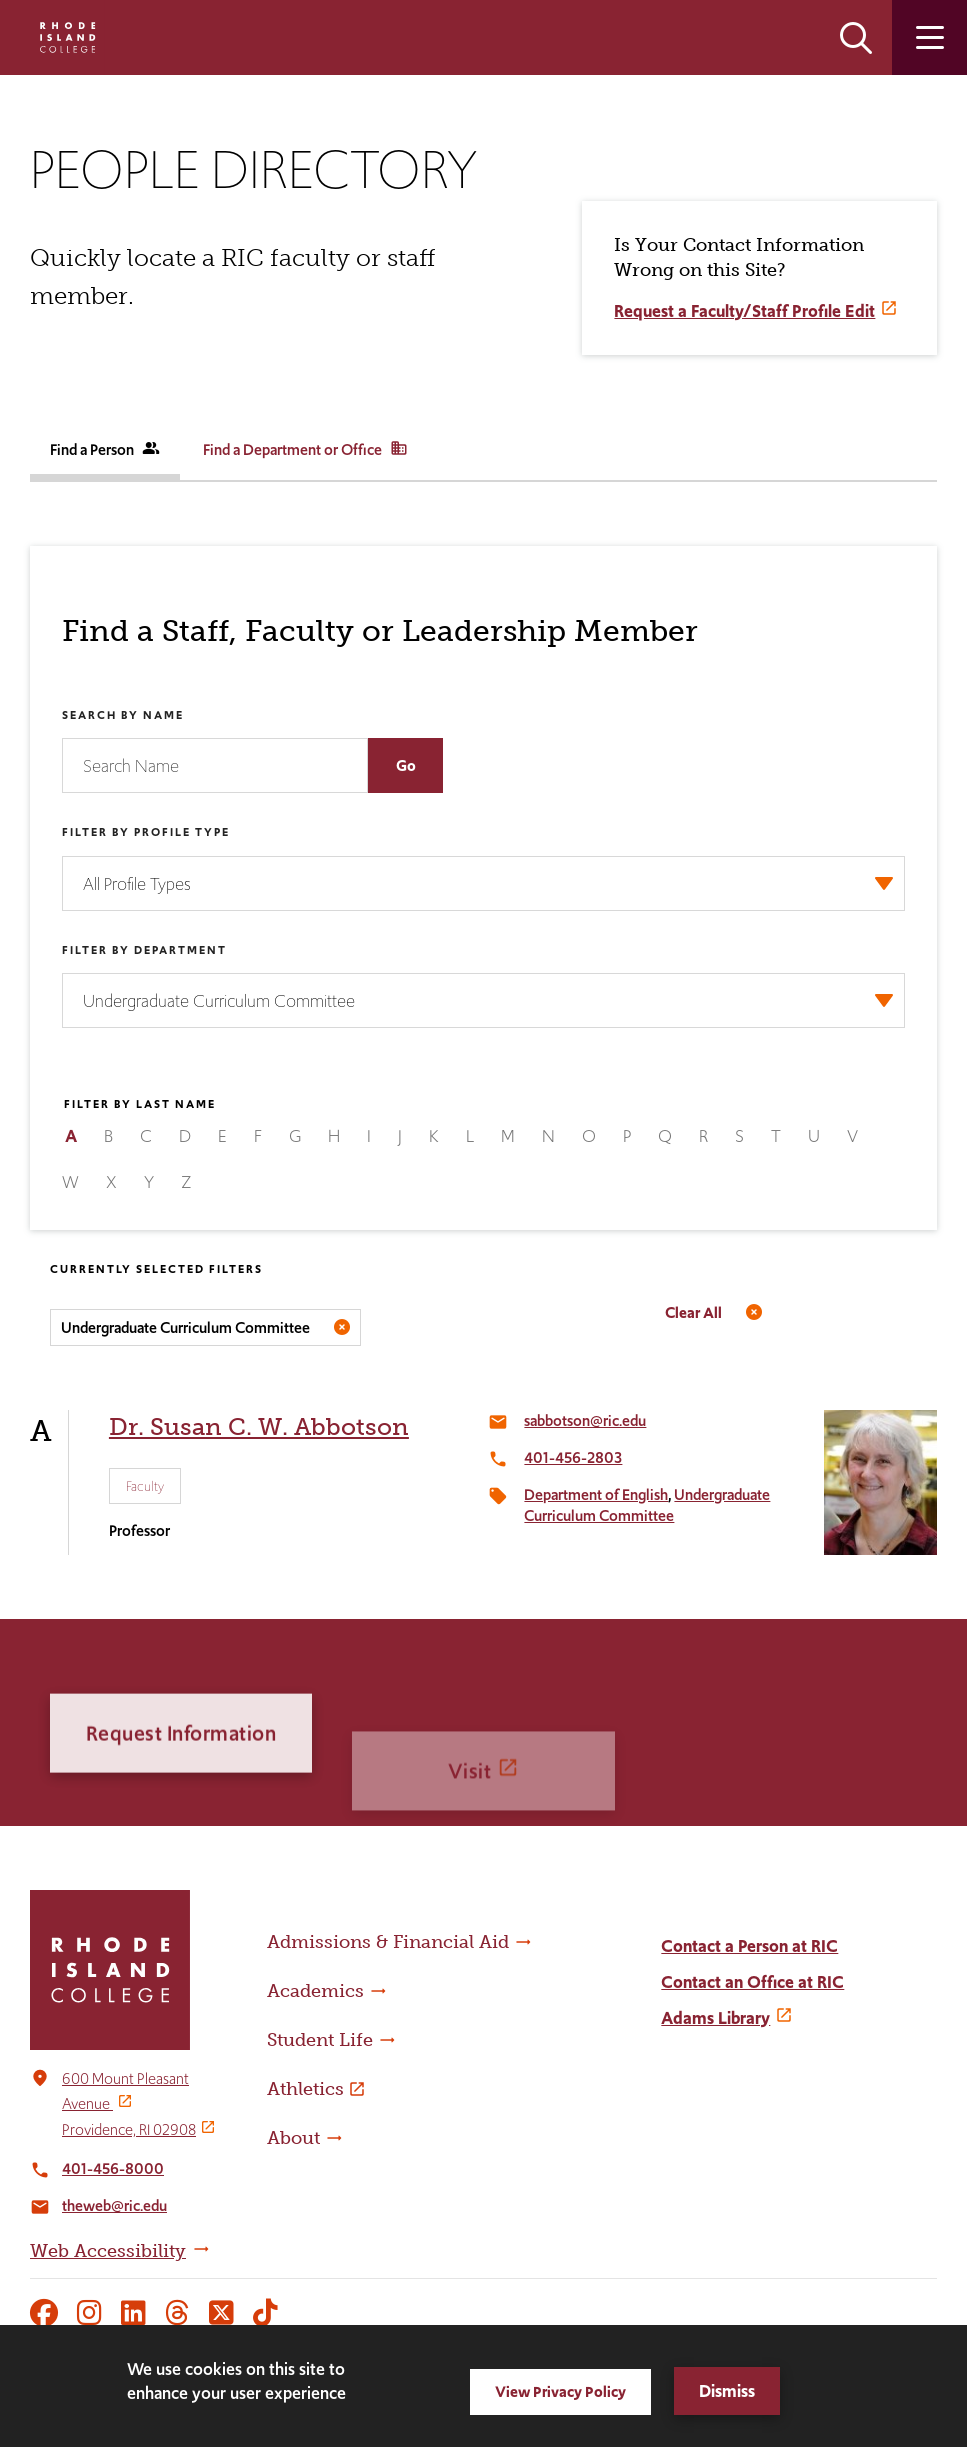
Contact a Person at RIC (749, 1946)
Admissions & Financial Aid (388, 1942)
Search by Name (123, 715)
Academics (315, 1991)
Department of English (596, 1494)
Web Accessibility (108, 2251)
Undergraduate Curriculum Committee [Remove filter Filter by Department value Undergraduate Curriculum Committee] (185, 1327)
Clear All (693, 1312)
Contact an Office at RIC (752, 1982)
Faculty (145, 1486)
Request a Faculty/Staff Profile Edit (744, 311)
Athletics (305, 2089)
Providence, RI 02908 (129, 2129)
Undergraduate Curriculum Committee (647, 1505)
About (293, 2138)
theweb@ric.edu (114, 2205)
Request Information (181, 1801)
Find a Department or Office (305, 449)
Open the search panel (856, 37)
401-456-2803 (573, 1457)
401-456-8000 (113, 2168)
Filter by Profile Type (146, 832)
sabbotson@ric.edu (585, 1420)
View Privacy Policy (560, 2391)
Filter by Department (144, 950)
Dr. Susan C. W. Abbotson (259, 1426)
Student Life (320, 2040)
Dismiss (727, 2391)
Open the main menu (929, 37)
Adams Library (715, 2018)
